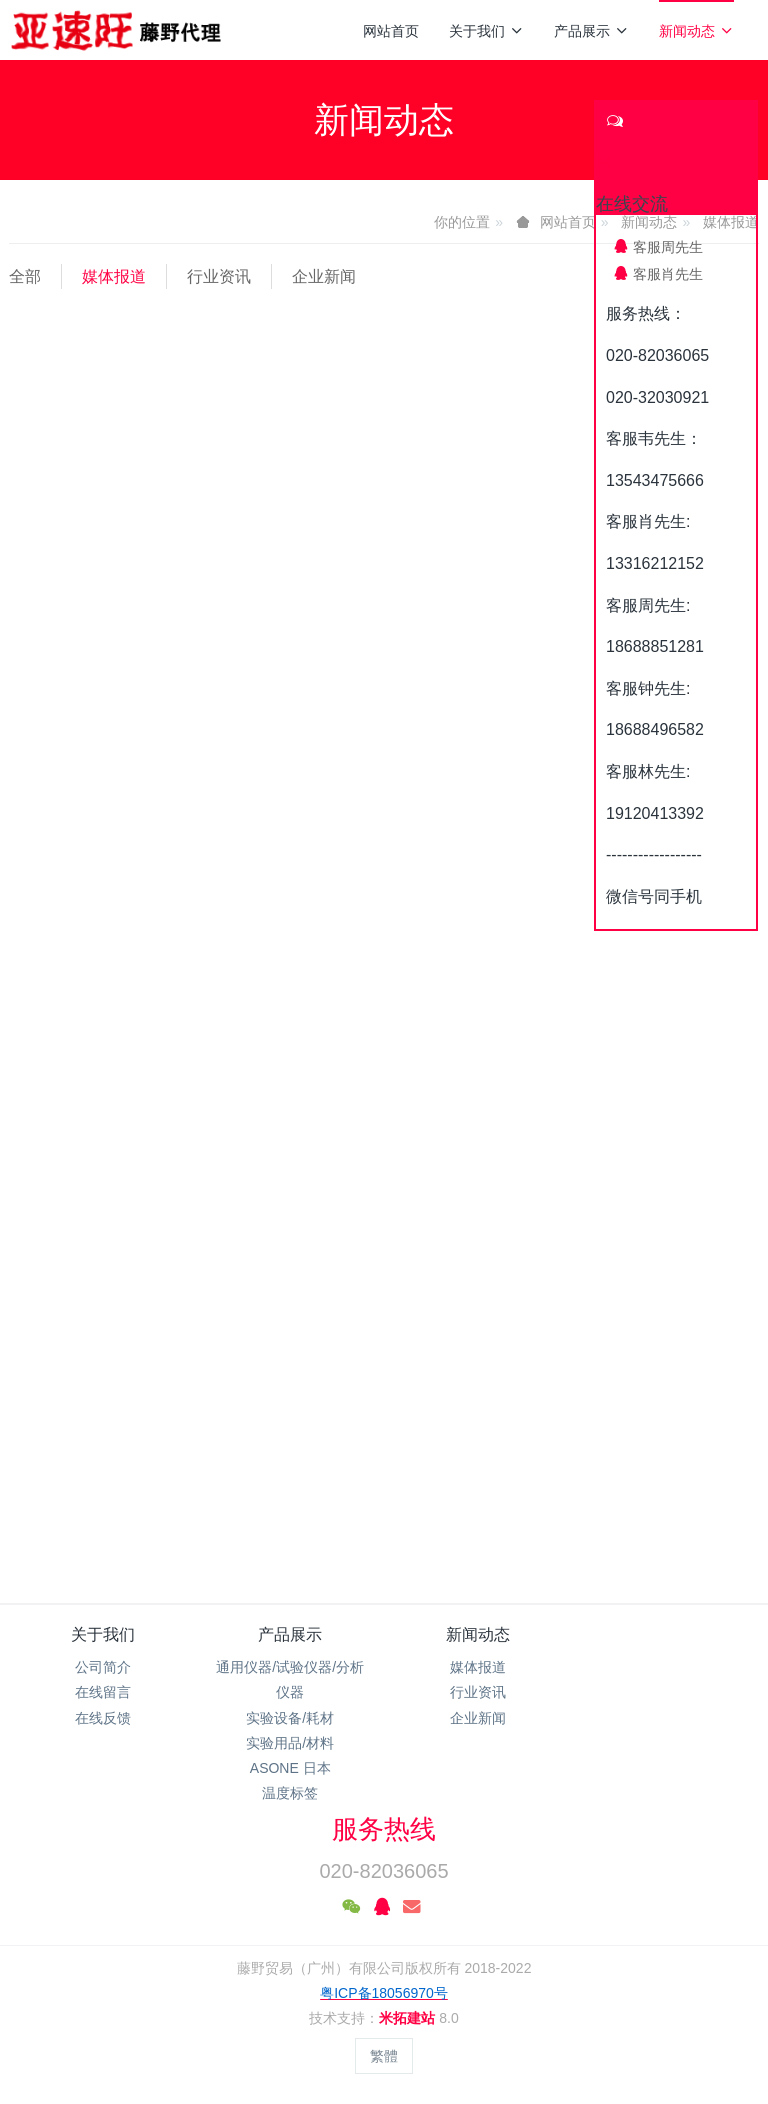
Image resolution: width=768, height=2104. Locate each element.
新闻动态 (696, 31)
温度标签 (290, 1793)
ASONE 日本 (290, 1768)
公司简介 (103, 1667)
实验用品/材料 (290, 1743)
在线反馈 (103, 1718)
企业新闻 (324, 276)
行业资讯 (219, 276)
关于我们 (486, 31)
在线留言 (103, 1692)
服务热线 (384, 1829)
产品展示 (591, 31)
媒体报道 (114, 276)
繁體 (384, 2056)
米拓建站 (409, 2018)
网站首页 (391, 31)
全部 (25, 276)
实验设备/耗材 (290, 1718)
